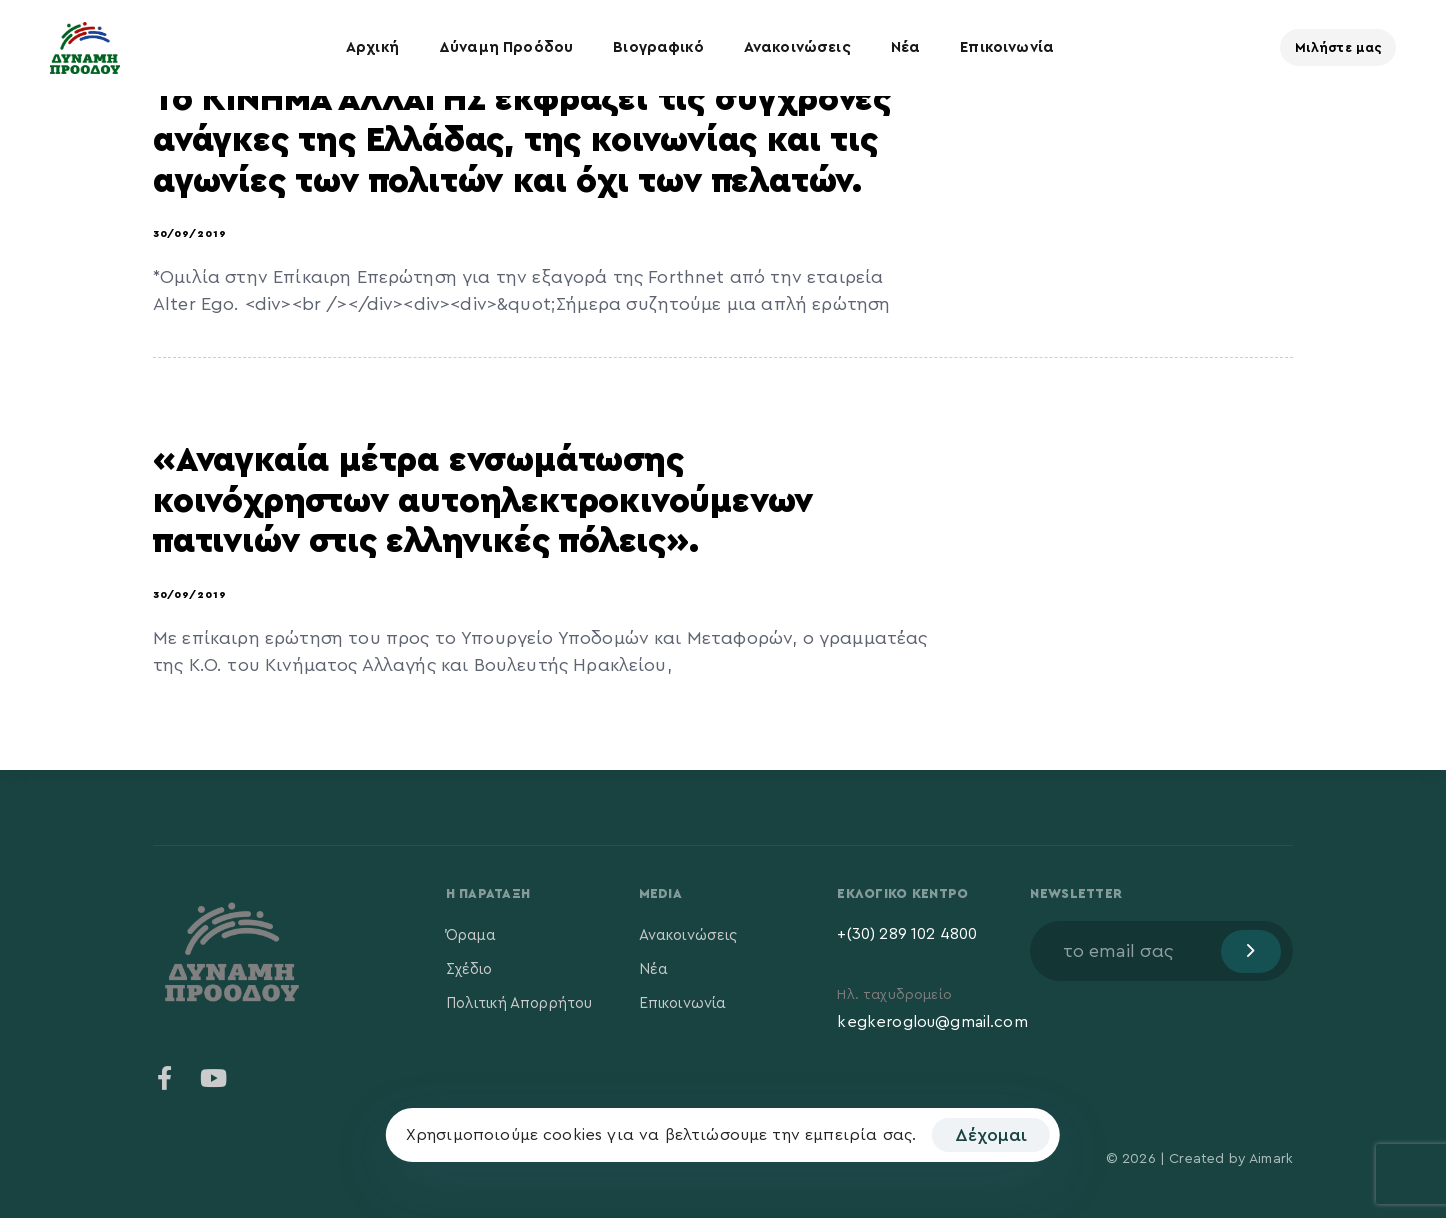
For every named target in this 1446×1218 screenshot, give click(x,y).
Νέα (905, 47)
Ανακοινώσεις (797, 47)
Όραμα (471, 935)
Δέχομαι (991, 1135)
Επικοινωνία (1007, 47)
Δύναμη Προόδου (506, 47)
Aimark (1271, 1159)
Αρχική (372, 47)
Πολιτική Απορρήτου (519, 1003)
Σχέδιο (469, 969)
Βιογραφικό (658, 47)
